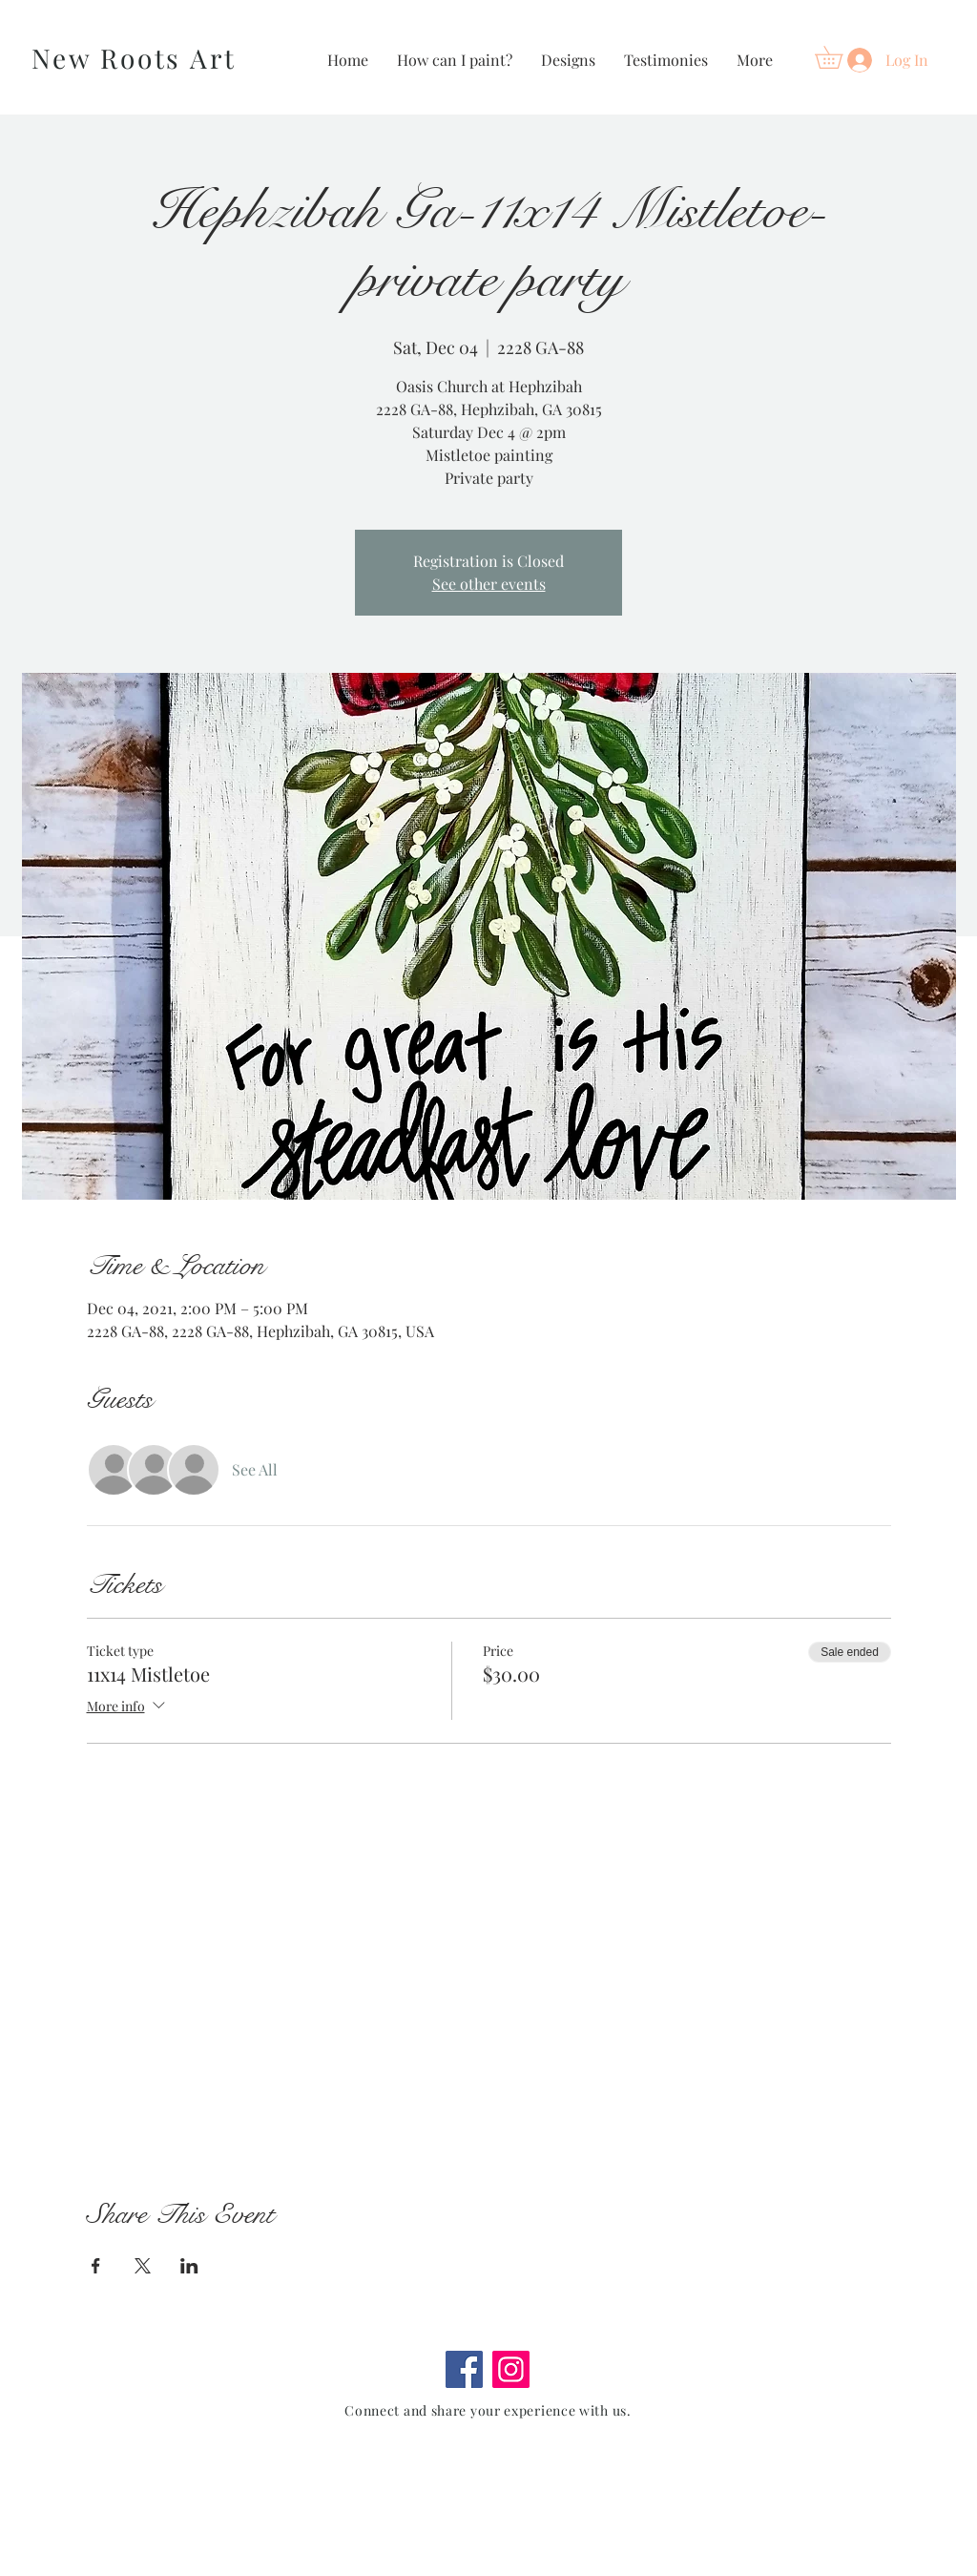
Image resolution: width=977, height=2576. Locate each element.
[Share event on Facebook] (96, 2265)
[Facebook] (464, 2369)
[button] (839, 57)
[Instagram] (511, 2369)
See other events (489, 584)
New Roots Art (133, 57)
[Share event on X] (143, 2265)
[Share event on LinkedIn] (189, 2265)
